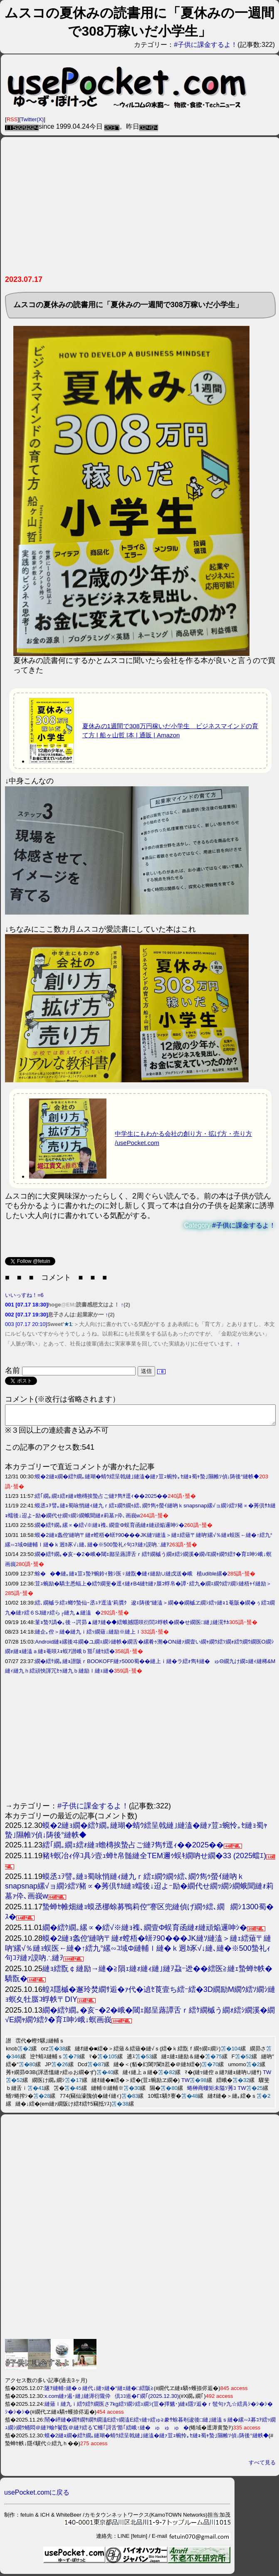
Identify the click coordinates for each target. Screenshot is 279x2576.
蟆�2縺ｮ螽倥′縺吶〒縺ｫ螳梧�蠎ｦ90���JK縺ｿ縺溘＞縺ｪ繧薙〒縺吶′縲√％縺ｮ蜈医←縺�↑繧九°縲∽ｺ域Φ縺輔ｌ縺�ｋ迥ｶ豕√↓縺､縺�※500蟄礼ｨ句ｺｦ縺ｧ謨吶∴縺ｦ (138, 1952)
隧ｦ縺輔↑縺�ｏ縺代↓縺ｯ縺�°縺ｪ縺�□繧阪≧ (99, 2392)
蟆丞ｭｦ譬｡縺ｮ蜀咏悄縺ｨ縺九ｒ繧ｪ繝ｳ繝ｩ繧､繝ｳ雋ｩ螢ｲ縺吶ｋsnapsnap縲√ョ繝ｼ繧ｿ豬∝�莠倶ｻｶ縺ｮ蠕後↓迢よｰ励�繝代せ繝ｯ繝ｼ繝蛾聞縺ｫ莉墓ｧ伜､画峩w (139, 1890)
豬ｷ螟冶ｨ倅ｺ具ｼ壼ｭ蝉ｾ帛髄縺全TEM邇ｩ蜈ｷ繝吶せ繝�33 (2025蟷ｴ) (154, 1859)
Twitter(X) (32, 119)
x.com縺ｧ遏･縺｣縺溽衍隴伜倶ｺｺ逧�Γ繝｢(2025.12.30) (111, 2400)
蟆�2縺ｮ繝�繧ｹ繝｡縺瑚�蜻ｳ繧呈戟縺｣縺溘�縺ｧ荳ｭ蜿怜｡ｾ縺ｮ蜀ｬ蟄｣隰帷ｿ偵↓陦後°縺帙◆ (147, 1480)
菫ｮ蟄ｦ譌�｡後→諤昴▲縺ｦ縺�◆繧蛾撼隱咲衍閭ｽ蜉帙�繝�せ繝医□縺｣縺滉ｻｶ (132, 1626)
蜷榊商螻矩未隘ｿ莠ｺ (211, 2092)
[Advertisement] (140, 209)
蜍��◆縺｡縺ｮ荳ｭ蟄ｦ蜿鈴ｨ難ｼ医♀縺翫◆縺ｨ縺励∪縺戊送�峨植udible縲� (131, 1577)
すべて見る (262, 2466)
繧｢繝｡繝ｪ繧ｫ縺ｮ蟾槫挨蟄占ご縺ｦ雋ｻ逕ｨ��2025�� (101, 1500)
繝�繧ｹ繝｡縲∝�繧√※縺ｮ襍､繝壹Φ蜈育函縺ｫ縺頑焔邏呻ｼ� (109, 1529)
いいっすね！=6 (24, 1295)
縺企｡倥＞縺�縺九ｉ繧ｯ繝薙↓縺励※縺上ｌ (88, 1635)
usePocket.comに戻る (36, 2496)
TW (267, 2076)
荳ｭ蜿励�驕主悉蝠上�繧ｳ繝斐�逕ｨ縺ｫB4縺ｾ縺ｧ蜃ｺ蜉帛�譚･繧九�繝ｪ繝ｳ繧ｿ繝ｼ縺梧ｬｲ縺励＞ (153, 1587)
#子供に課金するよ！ (205, 44)
